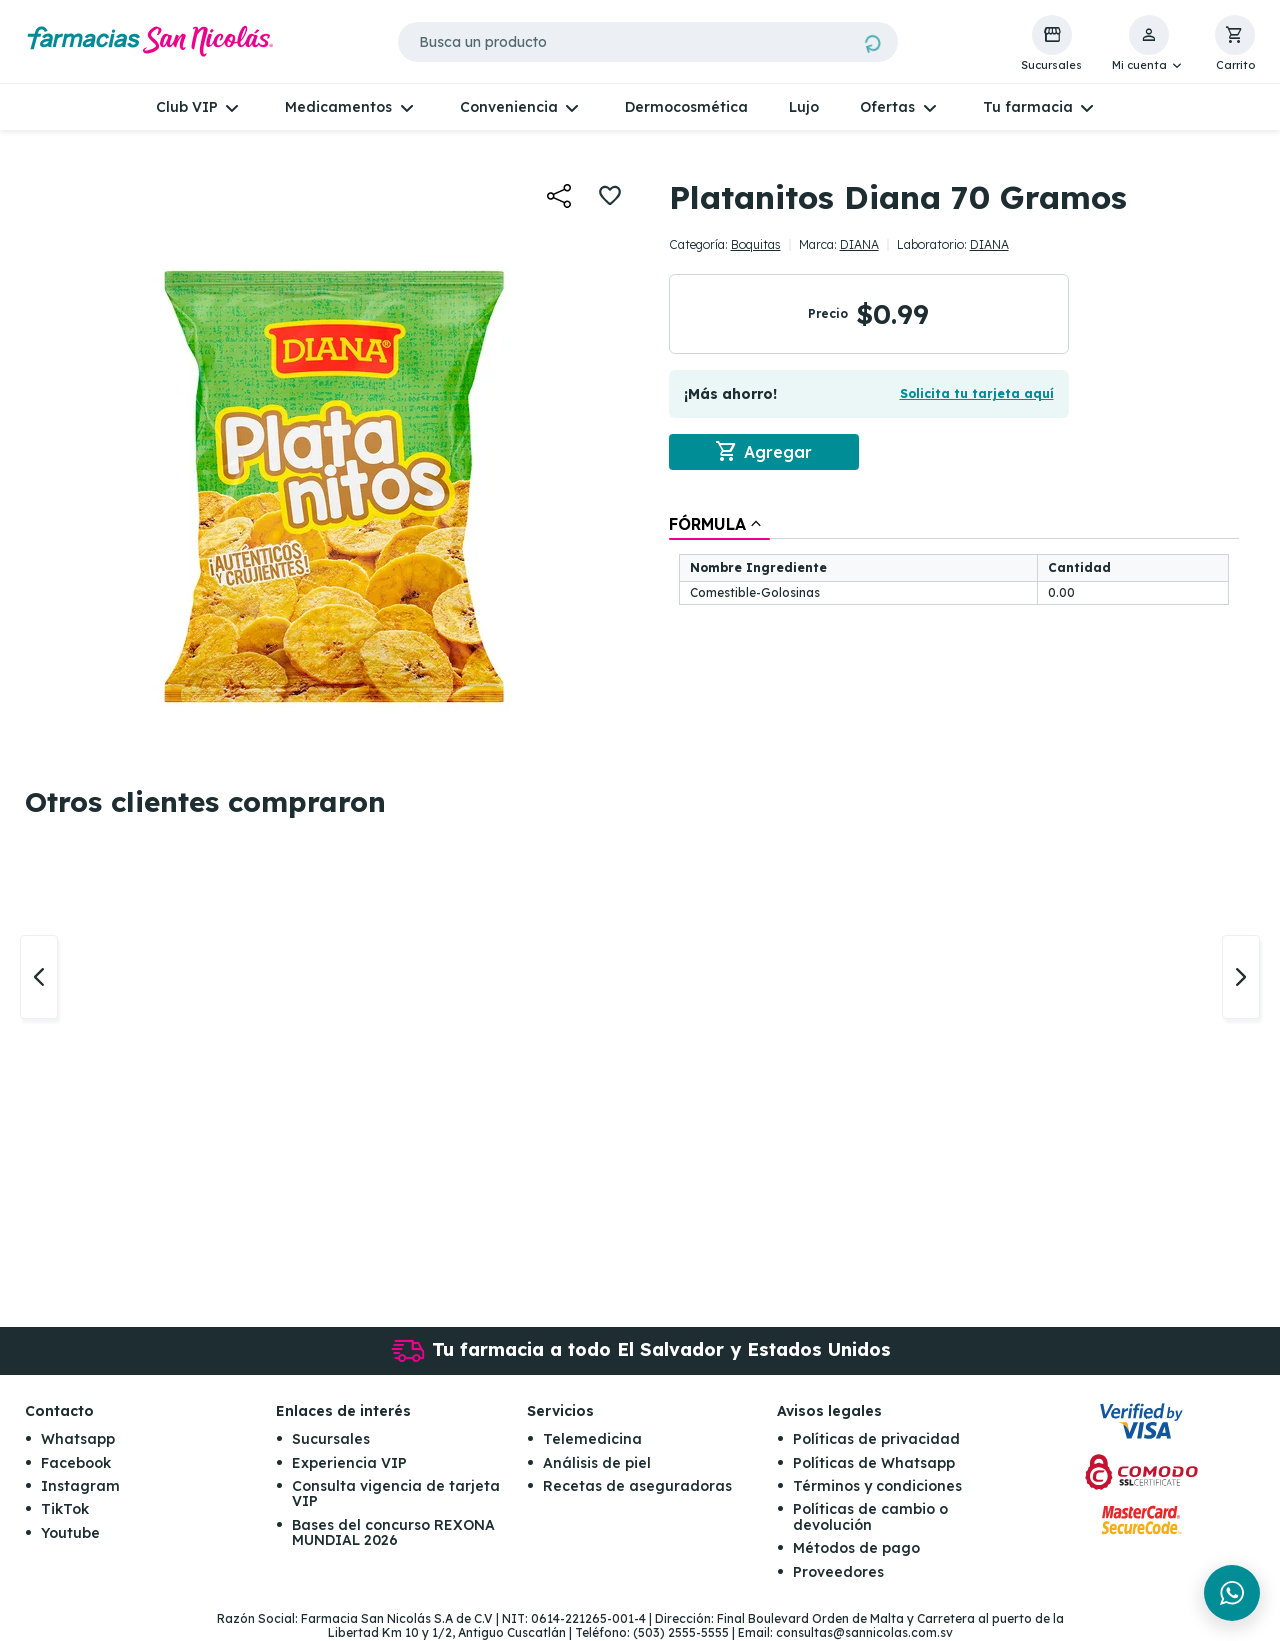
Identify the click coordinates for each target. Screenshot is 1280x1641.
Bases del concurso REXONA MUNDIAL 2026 (393, 1532)
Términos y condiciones (877, 1486)
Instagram (80, 1486)
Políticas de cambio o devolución (870, 1517)
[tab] (719, 524)
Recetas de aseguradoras (637, 1486)
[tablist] (954, 561)
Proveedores (838, 1572)
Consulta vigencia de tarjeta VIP (396, 1493)
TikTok (65, 1510)
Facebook (76, 1463)
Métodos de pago (856, 1548)
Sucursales (331, 1439)
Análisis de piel (597, 1463)
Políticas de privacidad (876, 1439)
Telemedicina (592, 1439)
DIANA (859, 244)
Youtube (70, 1533)
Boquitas (756, 244)
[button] (1148, 44)
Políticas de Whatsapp (874, 1463)
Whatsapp (78, 1439)
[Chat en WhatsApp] (1232, 1593)
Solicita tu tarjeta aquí (977, 393)
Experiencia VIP (349, 1463)
